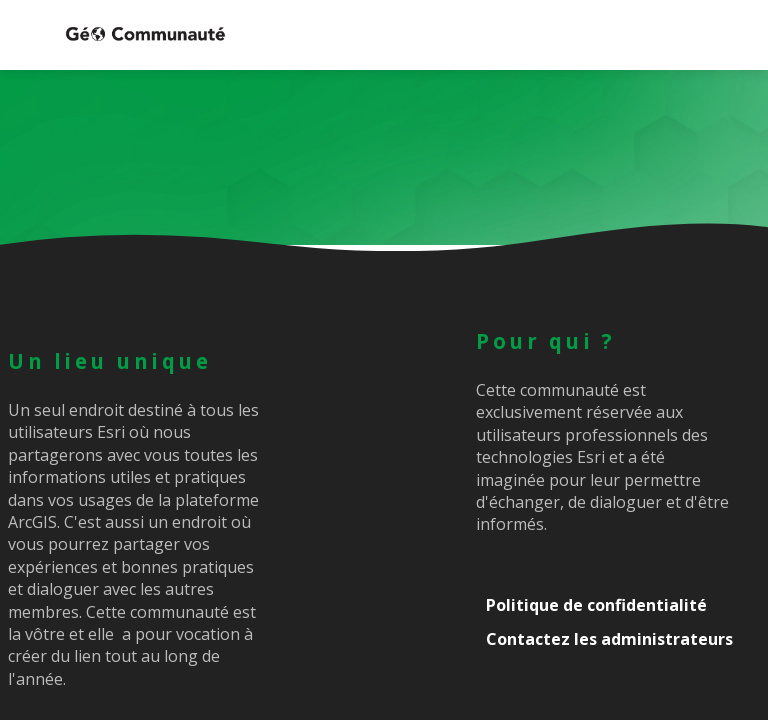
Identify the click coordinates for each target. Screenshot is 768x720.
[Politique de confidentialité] (618, 605)
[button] (30, 35)
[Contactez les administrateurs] (618, 639)
